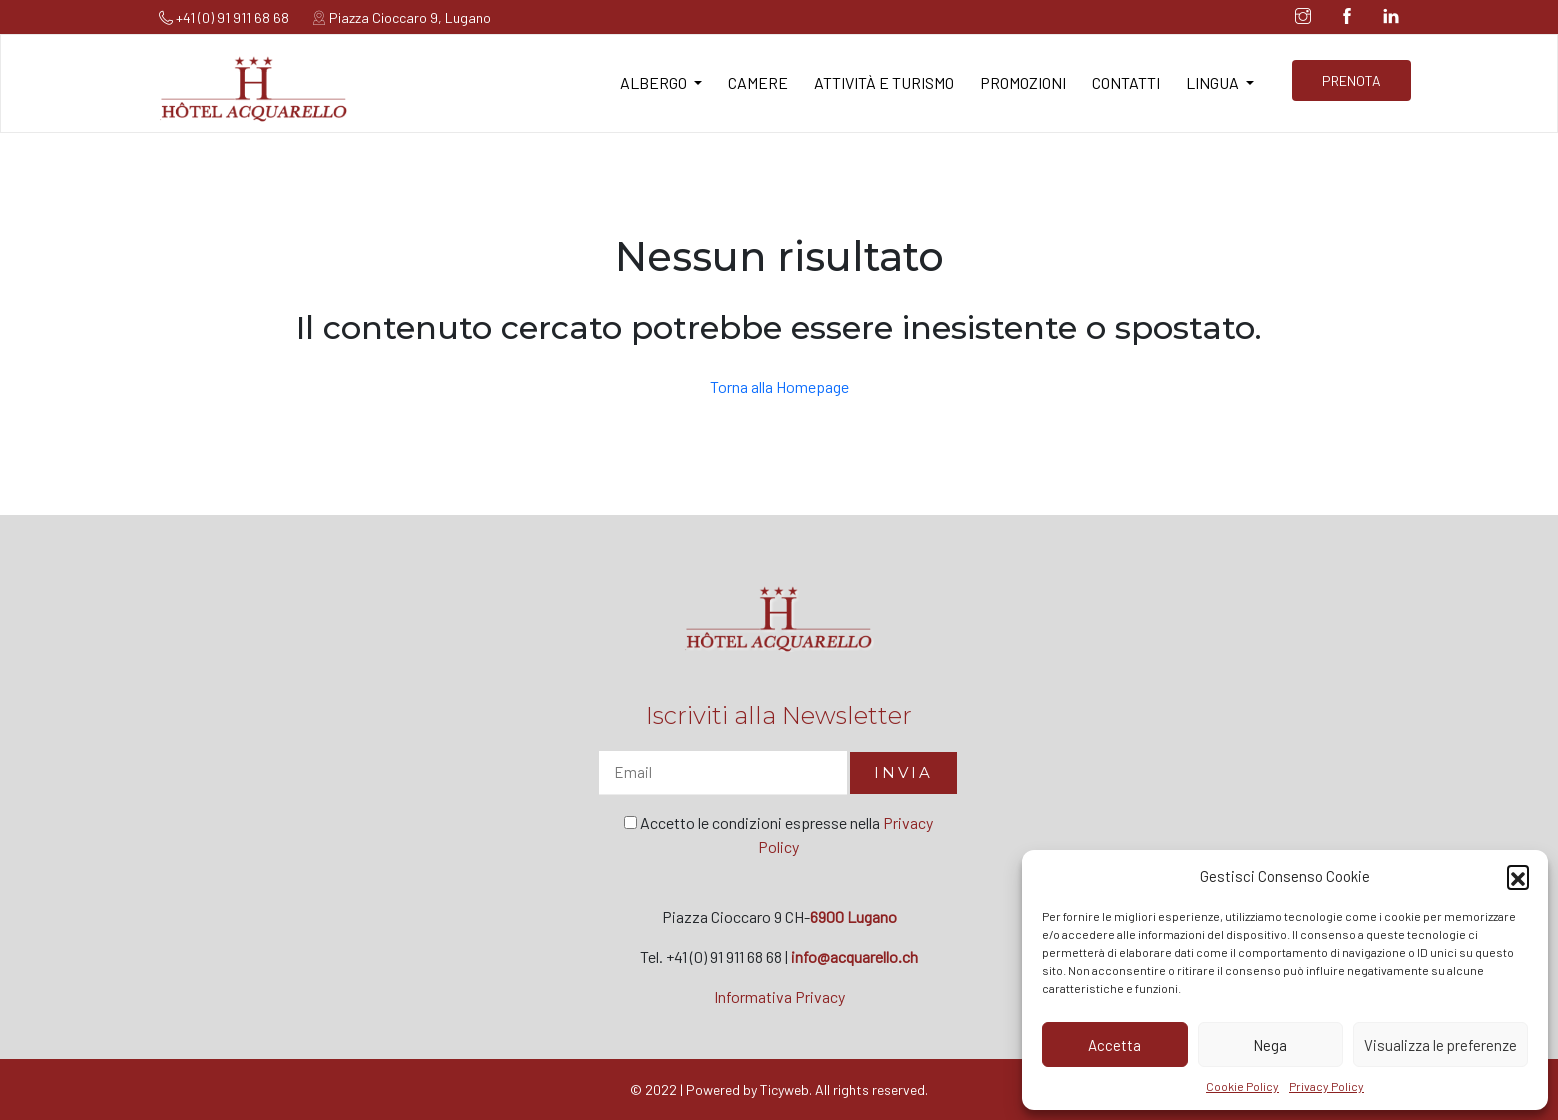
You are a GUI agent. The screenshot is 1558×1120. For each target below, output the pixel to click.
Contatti (1126, 82)
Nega (1270, 1045)
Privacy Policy (1326, 1086)
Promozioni (1023, 82)
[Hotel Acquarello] (254, 86)
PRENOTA (1351, 80)
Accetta (1114, 1045)
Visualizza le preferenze (1440, 1045)
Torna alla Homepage (779, 386)
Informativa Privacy (779, 996)
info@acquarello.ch (854, 956)
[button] (1518, 876)
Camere (758, 82)
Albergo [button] (655, 82)
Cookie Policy (1242, 1086)
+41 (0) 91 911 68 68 (224, 17)
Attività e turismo (884, 82)
